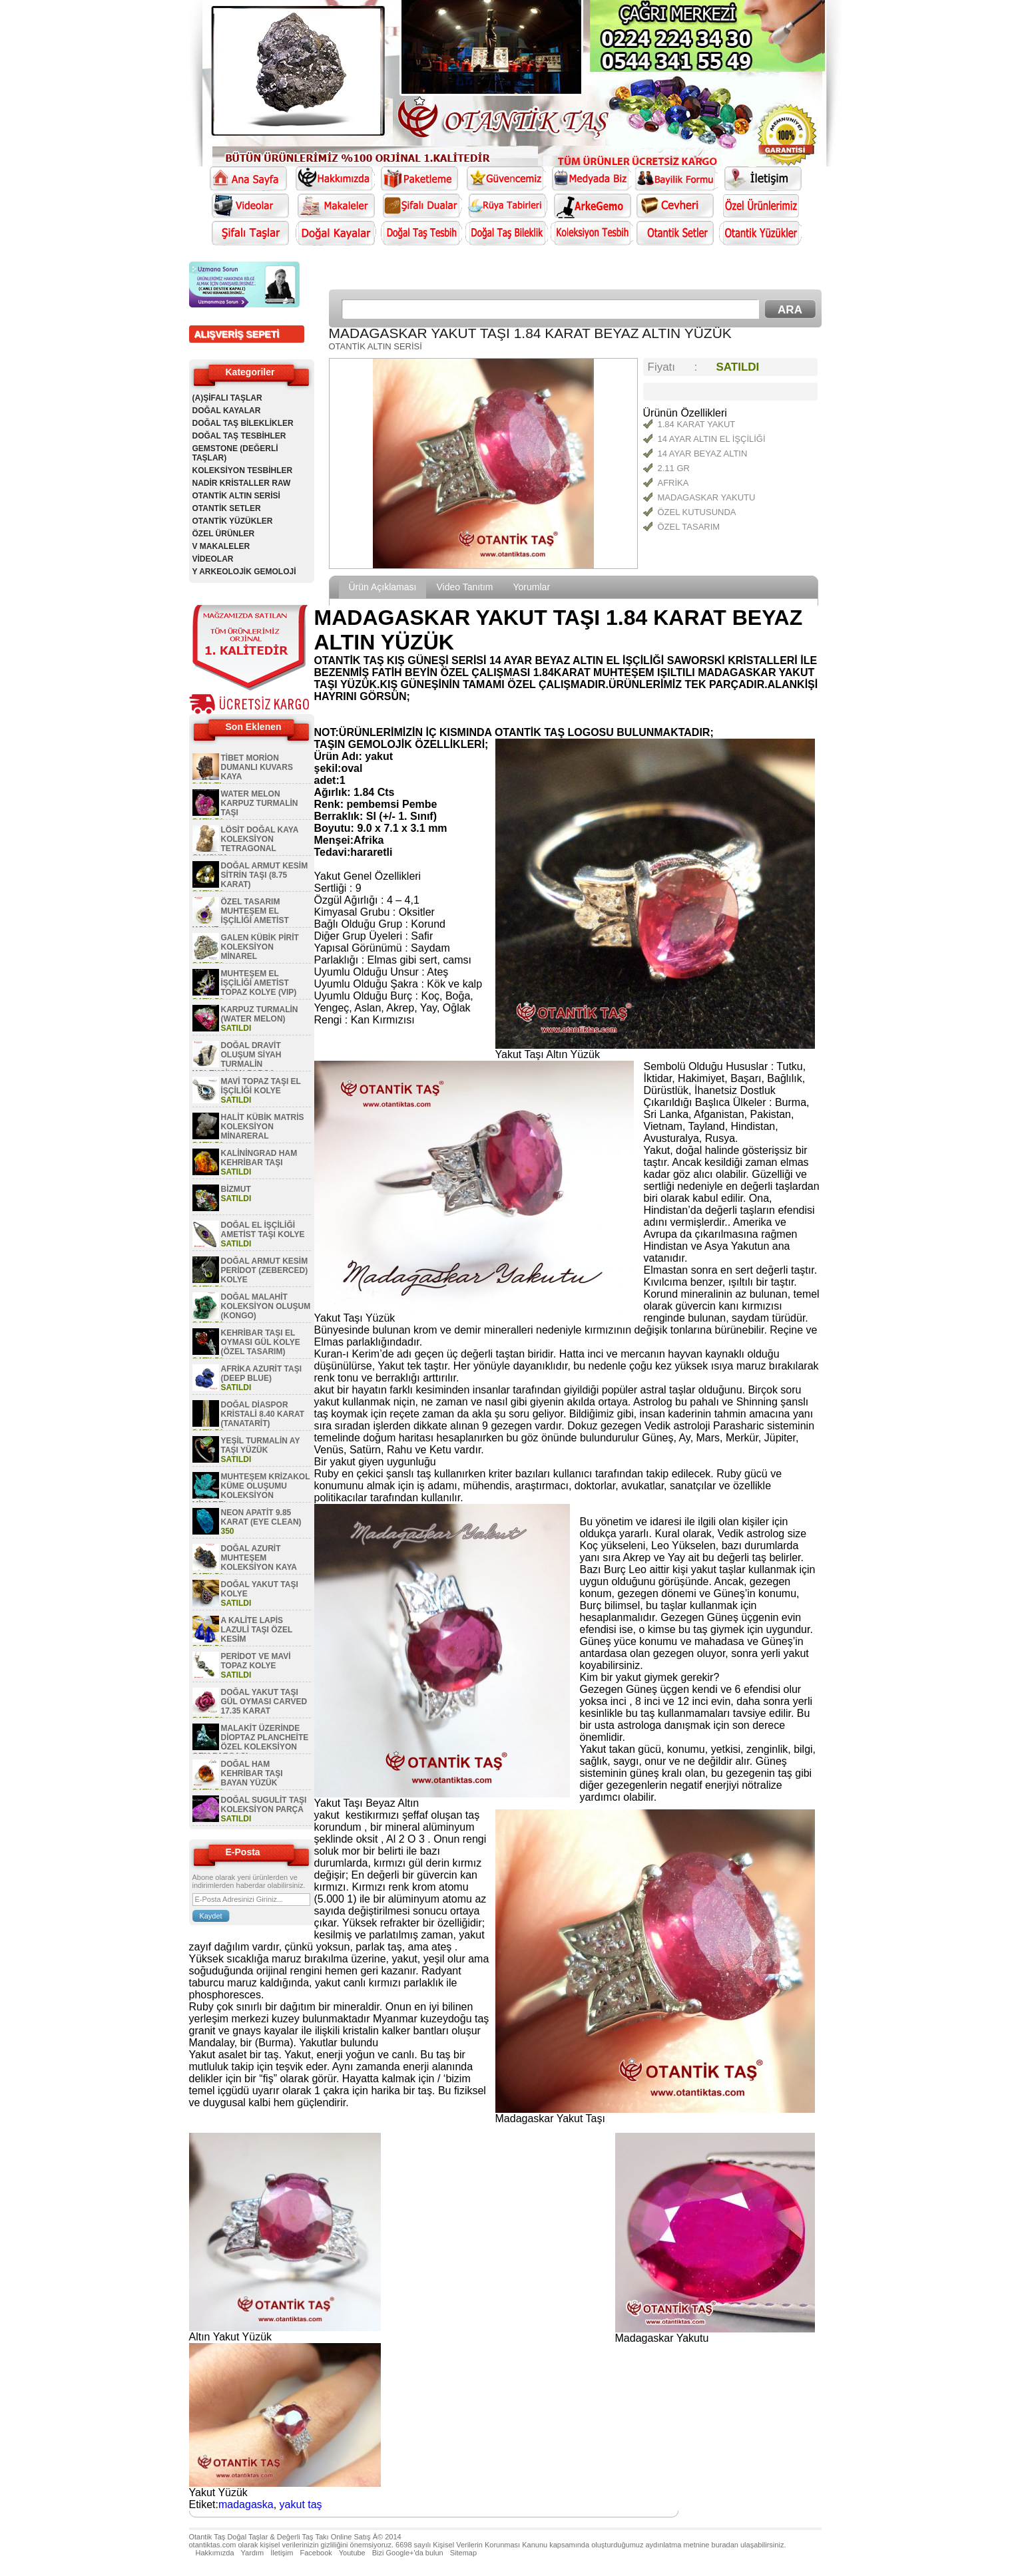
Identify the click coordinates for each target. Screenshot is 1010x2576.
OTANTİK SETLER (226, 508)
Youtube (352, 2553)
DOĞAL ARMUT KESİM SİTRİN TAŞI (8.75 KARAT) (264, 875)
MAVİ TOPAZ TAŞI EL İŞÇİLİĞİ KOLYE (261, 1086)
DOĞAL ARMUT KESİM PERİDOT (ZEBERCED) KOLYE (264, 1270)
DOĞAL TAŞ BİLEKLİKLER (243, 423)
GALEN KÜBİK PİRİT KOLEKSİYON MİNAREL (260, 947)
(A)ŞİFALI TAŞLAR (227, 398)
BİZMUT (236, 1189)
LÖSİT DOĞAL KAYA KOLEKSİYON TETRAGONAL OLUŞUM (245, 843)
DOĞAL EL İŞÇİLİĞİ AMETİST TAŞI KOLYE (263, 1229)
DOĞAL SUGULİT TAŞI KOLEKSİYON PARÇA (264, 1804)
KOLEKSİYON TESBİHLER (242, 470)
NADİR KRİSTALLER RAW (241, 483)
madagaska (246, 2504)
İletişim (281, 2553)
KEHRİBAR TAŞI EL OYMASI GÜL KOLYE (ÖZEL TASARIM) (260, 1342)
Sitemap (463, 2553)
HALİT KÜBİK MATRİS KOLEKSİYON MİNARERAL (262, 1127)
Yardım (252, 2553)
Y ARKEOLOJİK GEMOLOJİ (244, 571)
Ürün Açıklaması (383, 587)
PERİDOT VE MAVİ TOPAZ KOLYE (256, 1661)
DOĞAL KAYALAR (226, 410)
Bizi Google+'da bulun (407, 2553)
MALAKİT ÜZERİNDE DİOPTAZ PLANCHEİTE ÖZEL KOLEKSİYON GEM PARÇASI (250, 1742)
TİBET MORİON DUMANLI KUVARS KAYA (257, 767)
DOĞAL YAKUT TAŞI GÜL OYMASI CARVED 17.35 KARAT (264, 1702)
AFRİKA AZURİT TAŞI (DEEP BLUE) (261, 1373)
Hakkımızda (215, 2553)
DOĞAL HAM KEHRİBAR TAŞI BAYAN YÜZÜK (252, 1773)
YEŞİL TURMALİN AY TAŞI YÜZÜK (260, 1445)
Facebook (316, 2553)
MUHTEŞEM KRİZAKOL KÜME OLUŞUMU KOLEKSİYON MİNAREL (251, 1490)
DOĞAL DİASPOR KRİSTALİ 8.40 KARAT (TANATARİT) (263, 1414)
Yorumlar (532, 587)
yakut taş (301, 2504)
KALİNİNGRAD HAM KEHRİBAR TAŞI (259, 1158)
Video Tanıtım (464, 587)
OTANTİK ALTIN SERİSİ (236, 495)
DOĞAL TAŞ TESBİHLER (239, 436)
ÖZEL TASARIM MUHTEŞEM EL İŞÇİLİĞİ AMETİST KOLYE (240, 915)
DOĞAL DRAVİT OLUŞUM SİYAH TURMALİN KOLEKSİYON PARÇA (237, 1059)
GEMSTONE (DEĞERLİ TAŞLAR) (235, 453)
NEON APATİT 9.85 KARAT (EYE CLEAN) (261, 1517)
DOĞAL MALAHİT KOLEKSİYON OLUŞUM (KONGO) (266, 1306)
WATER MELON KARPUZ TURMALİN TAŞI (259, 803)
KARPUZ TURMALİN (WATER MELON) (259, 1014)
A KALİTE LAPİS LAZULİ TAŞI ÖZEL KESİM (257, 1630)
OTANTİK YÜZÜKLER (232, 521)
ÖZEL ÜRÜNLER (223, 533)
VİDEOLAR (213, 559)
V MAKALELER (221, 546)
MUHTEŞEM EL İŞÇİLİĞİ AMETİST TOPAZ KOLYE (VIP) (259, 983)
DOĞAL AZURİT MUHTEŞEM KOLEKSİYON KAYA (259, 1558)
